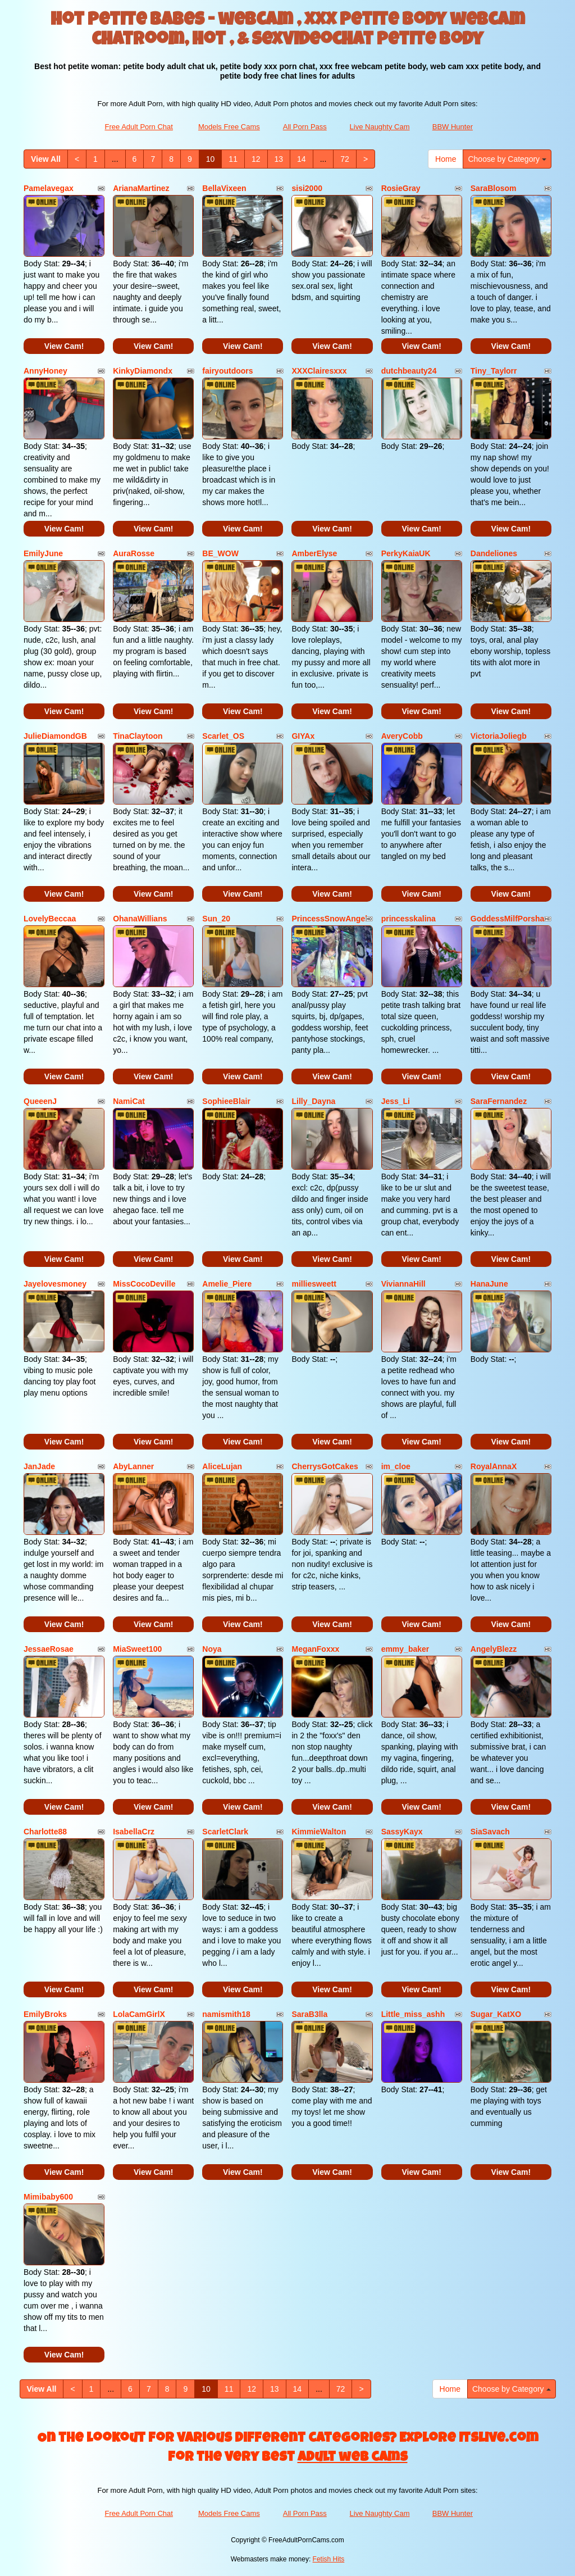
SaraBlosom (494, 188)
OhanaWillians (140, 918)
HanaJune (489, 1283)
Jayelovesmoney (55, 1283)
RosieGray (401, 188)
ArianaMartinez (141, 188)
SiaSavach (490, 1831)
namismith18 (226, 2014)
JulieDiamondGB (55, 736)
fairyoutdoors (227, 370)
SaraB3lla (309, 2014)
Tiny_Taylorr (494, 370)
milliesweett (313, 1283)
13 (279, 159)
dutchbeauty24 (409, 370)
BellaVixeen (224, 188)
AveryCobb (402, 736)
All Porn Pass (305, 126)
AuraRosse (133, 553)
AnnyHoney (45, 370)
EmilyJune (43, 553)
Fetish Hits (329, 2559)
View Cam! (64, 346)
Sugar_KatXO (496, 2014)
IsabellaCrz (133, 1831)
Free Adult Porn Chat (139, 126)
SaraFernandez (499, 1101)
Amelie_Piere (227, 1283)
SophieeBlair (226, 1101)
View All (46, 159)
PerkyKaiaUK (406, 553)
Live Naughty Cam (380, 126)
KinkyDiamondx (142, 370)
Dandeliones (494, 553)
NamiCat (129, 1101)
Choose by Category (507, 159)
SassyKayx (402, 1831)
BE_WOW (220, 553)
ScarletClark (225, 1831)
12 (256, 159)
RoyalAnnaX (494, 1466)
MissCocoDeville (144, 1283)
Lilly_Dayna (313, 1101)
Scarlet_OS (223, 736)
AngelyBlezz (494, 1648)
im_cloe (395, 1466)
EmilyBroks (45, 2014)
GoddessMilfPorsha (507, 918)
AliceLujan (222, 1466)
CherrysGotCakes (324, 1466)
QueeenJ (40, 1101)
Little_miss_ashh (413, 2014)
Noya (211, 1648)
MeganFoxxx (315, 1648)
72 (344, 159)
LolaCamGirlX (139, 2014)
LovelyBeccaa (50, 918)
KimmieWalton (318, 1831)
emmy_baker (405, 1648)
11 (233, 159)
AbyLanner (133, 1466)
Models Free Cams (229, 126)
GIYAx (302, 736)
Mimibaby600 (48, 2196)
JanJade (39, 1466)
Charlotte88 (45, 1831)
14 (301, 159)
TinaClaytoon (137, 736)
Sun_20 (216, 918)
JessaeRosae (49, 1648)
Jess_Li (395, 1101)
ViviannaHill (403, 1283)
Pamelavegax (49, 188)
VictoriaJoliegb (499, 736)
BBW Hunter (452, 126)
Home (445, 159)
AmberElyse (314, 553)
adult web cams (353, 2458)
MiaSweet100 (137, 1648)
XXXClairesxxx (318, 370)
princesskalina (408, 918)
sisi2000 (306, 188)
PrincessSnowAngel (329, 918)
